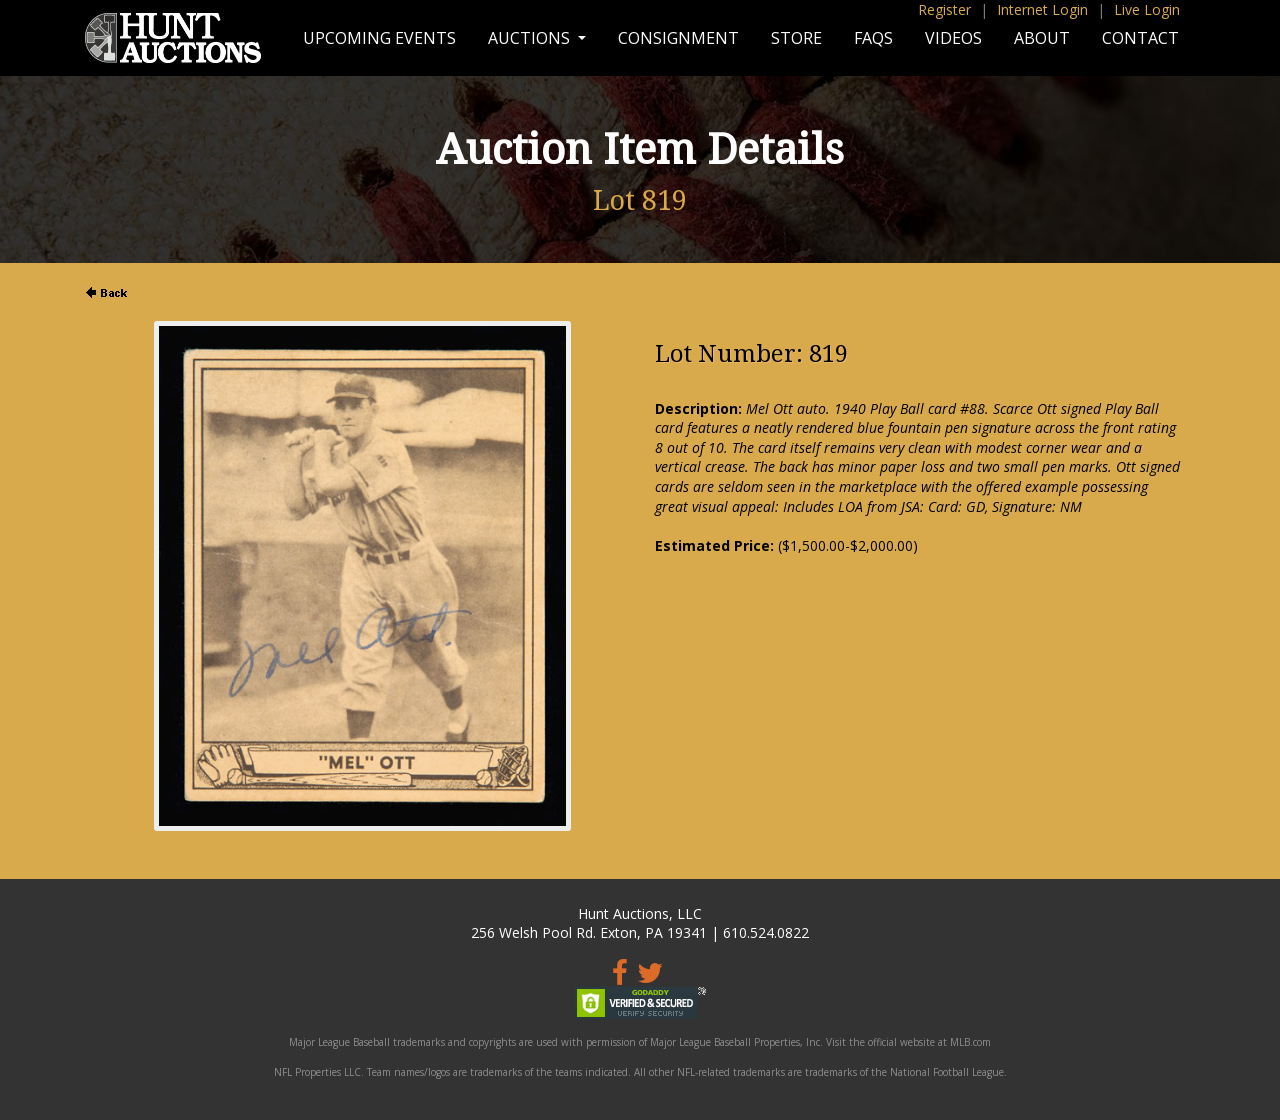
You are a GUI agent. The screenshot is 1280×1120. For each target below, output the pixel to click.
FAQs (873, 38)
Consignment (678, 38)
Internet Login (1042, 9)
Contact (1140, 38)
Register (944, 9)
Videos (953, 38)
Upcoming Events (379, 38)
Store (796, 38)
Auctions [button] (531, 38)
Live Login (1147, 9)
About (1042, 38)
